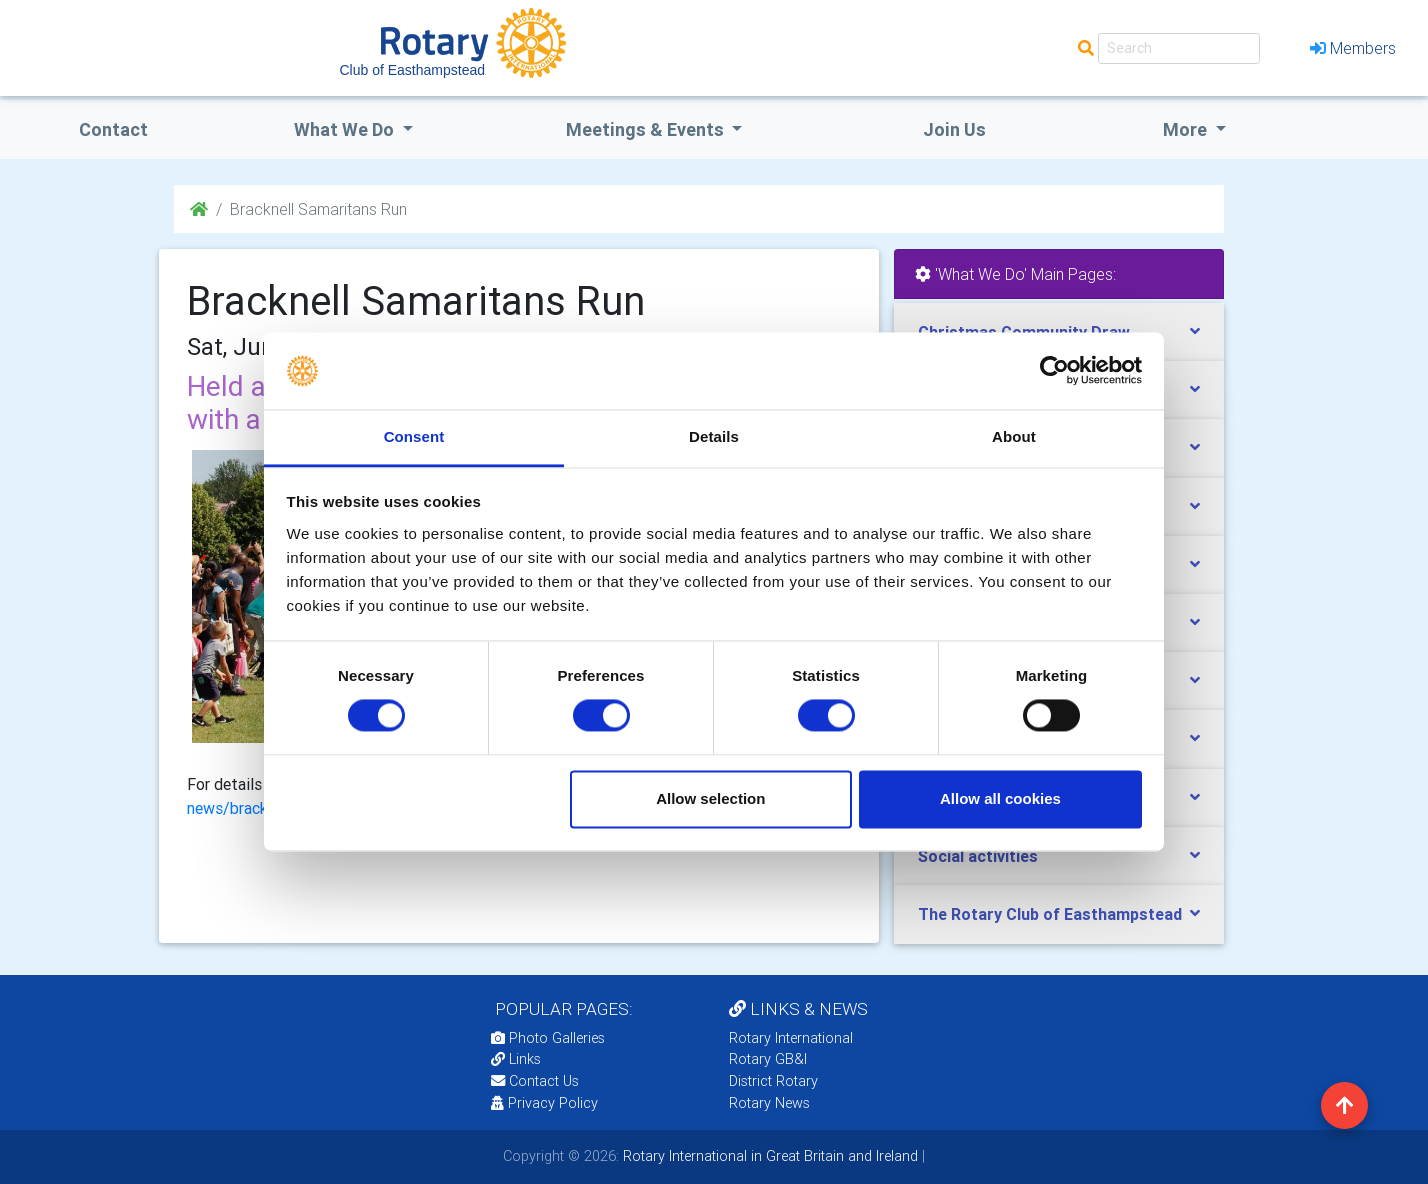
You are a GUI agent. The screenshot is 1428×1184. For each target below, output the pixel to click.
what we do (346, 129)
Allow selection (710, 798)
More (1187, 129)
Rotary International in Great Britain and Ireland (768, 1156)
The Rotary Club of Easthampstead (1050, 914)
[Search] (1179, 48)
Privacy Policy (544, 1103)
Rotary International (791, 1038)
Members (1353, 48)
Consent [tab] (414, 436)
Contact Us (535, 1081)
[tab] (1059, 856)
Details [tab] (714, 436)
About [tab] (1014, 436)
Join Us (954, 129)
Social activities (978, 856)
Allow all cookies (1000, 798)
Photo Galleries (548, 1038)
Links (516, 1059)
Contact (113, 129)
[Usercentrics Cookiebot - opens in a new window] (1054, 371)
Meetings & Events (647, 129)
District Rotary (773, 1081)
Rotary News (769, 1103)
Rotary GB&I (768, 1059)
